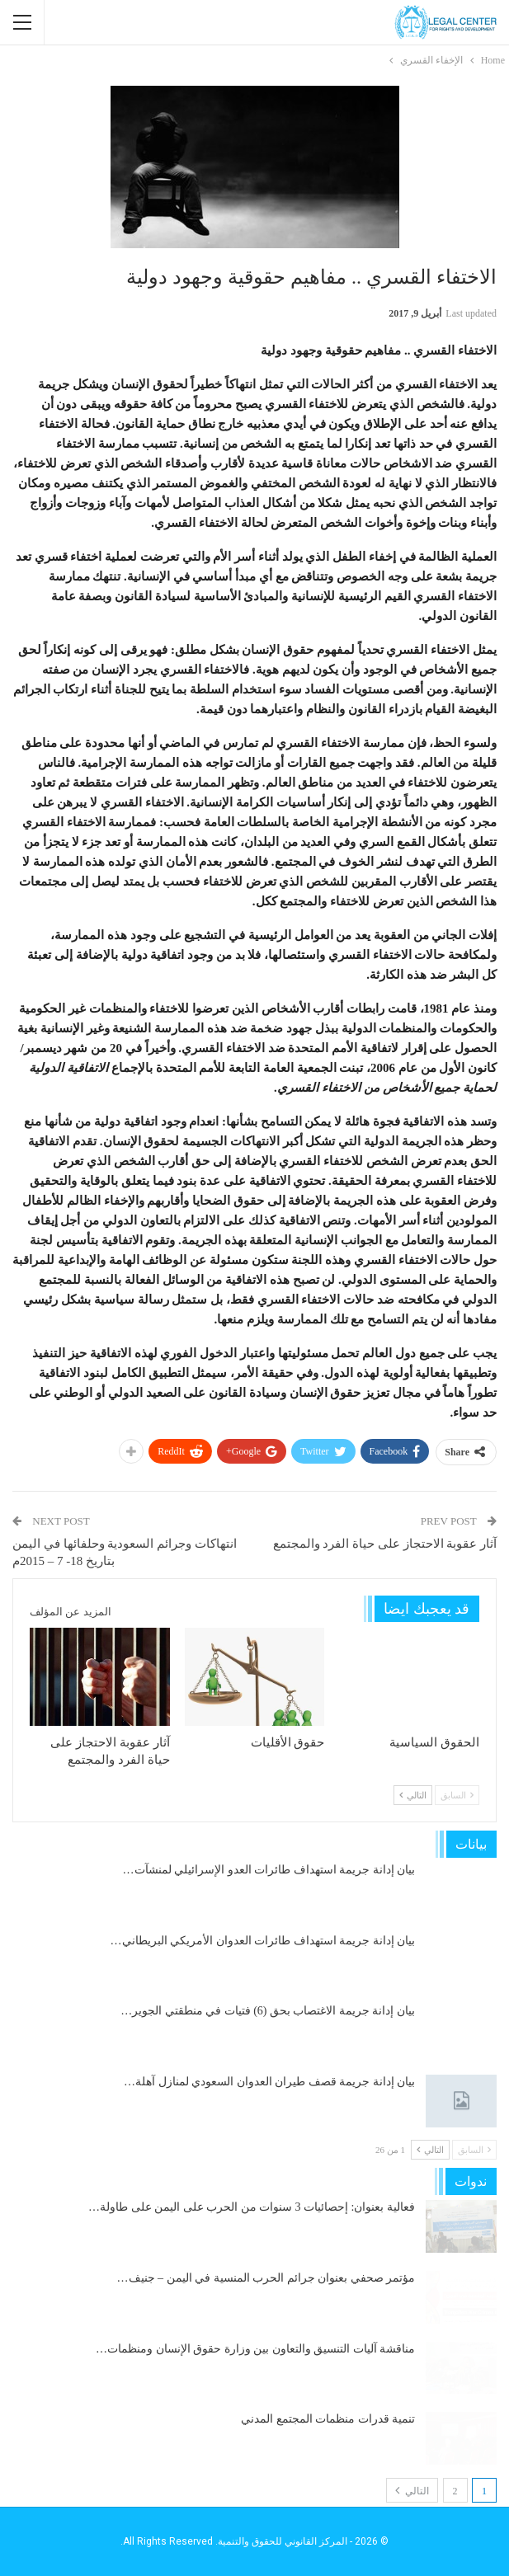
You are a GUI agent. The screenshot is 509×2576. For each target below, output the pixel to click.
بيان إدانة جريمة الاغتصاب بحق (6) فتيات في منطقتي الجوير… (267, 2011)
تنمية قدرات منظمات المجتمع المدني (328, 2419)
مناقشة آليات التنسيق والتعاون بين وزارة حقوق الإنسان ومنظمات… (255, 2349)
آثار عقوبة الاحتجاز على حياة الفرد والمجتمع (385, 1543)
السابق (457, 1795)
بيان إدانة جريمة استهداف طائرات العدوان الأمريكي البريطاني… (263, 1940)
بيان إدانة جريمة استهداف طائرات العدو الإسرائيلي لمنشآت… (269, 1870)
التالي (413, 1795)
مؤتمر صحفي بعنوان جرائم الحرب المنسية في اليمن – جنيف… (266, 2278)
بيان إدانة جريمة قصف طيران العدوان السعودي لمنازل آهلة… (269, 2081)
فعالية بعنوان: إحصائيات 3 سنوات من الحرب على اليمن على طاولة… (251, 2207)
